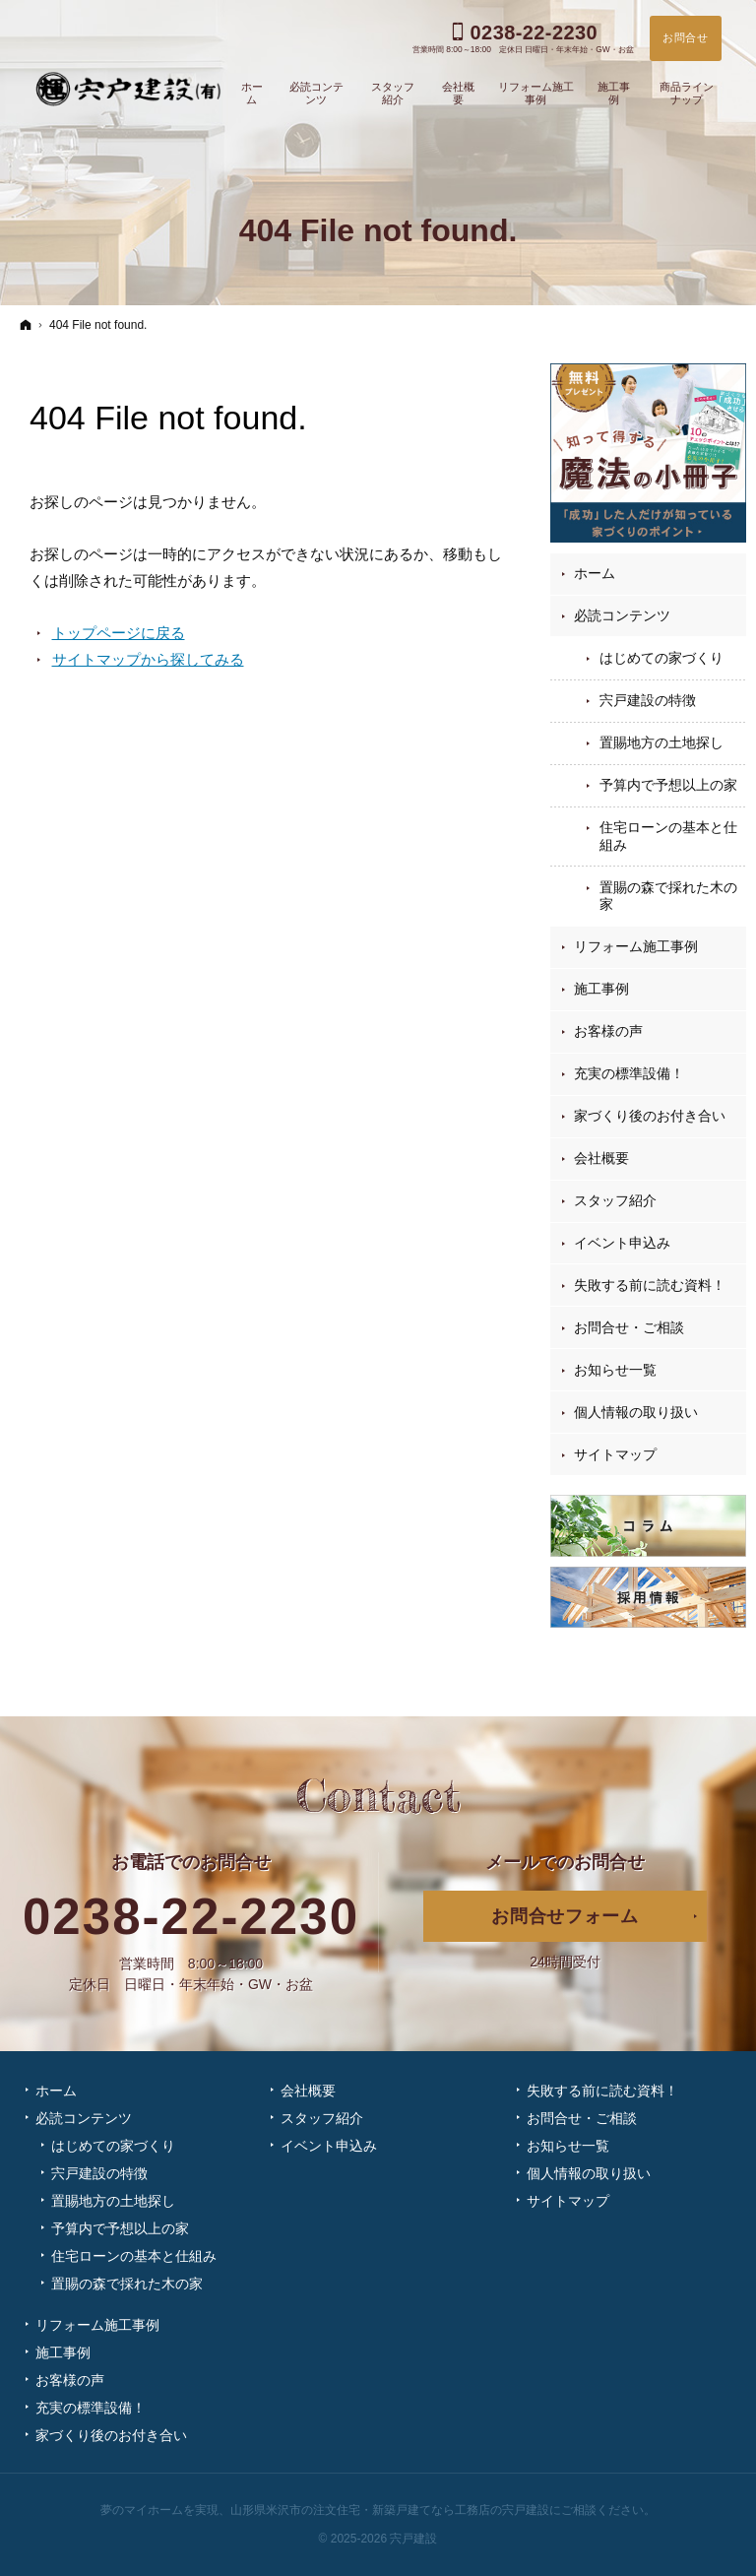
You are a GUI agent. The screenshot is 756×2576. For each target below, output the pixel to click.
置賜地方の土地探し (661, 742)
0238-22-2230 (191, 1917)
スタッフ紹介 (615, 1200)
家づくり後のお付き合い (649, 1116)
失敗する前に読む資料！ (649, 1285)
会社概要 (601, 1158)
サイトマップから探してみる (148, 659)
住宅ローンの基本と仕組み (668, 836)
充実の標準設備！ (629, 1073)
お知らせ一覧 (615, 1370)
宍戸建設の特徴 (647, 700)
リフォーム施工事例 (636, 946)
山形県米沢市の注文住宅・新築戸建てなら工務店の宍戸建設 (389, 2510)
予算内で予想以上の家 (668, 785)
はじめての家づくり (661, 658)
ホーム (594, 573)
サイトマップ (615, 1454)
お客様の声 (608, 1031)
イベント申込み (622, 1243)
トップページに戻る (118, 632)
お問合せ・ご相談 (629, 1327)
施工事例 (601, 989)
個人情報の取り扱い (636, 1412)
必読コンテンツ (622, 615)
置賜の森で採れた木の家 (668, 896)
